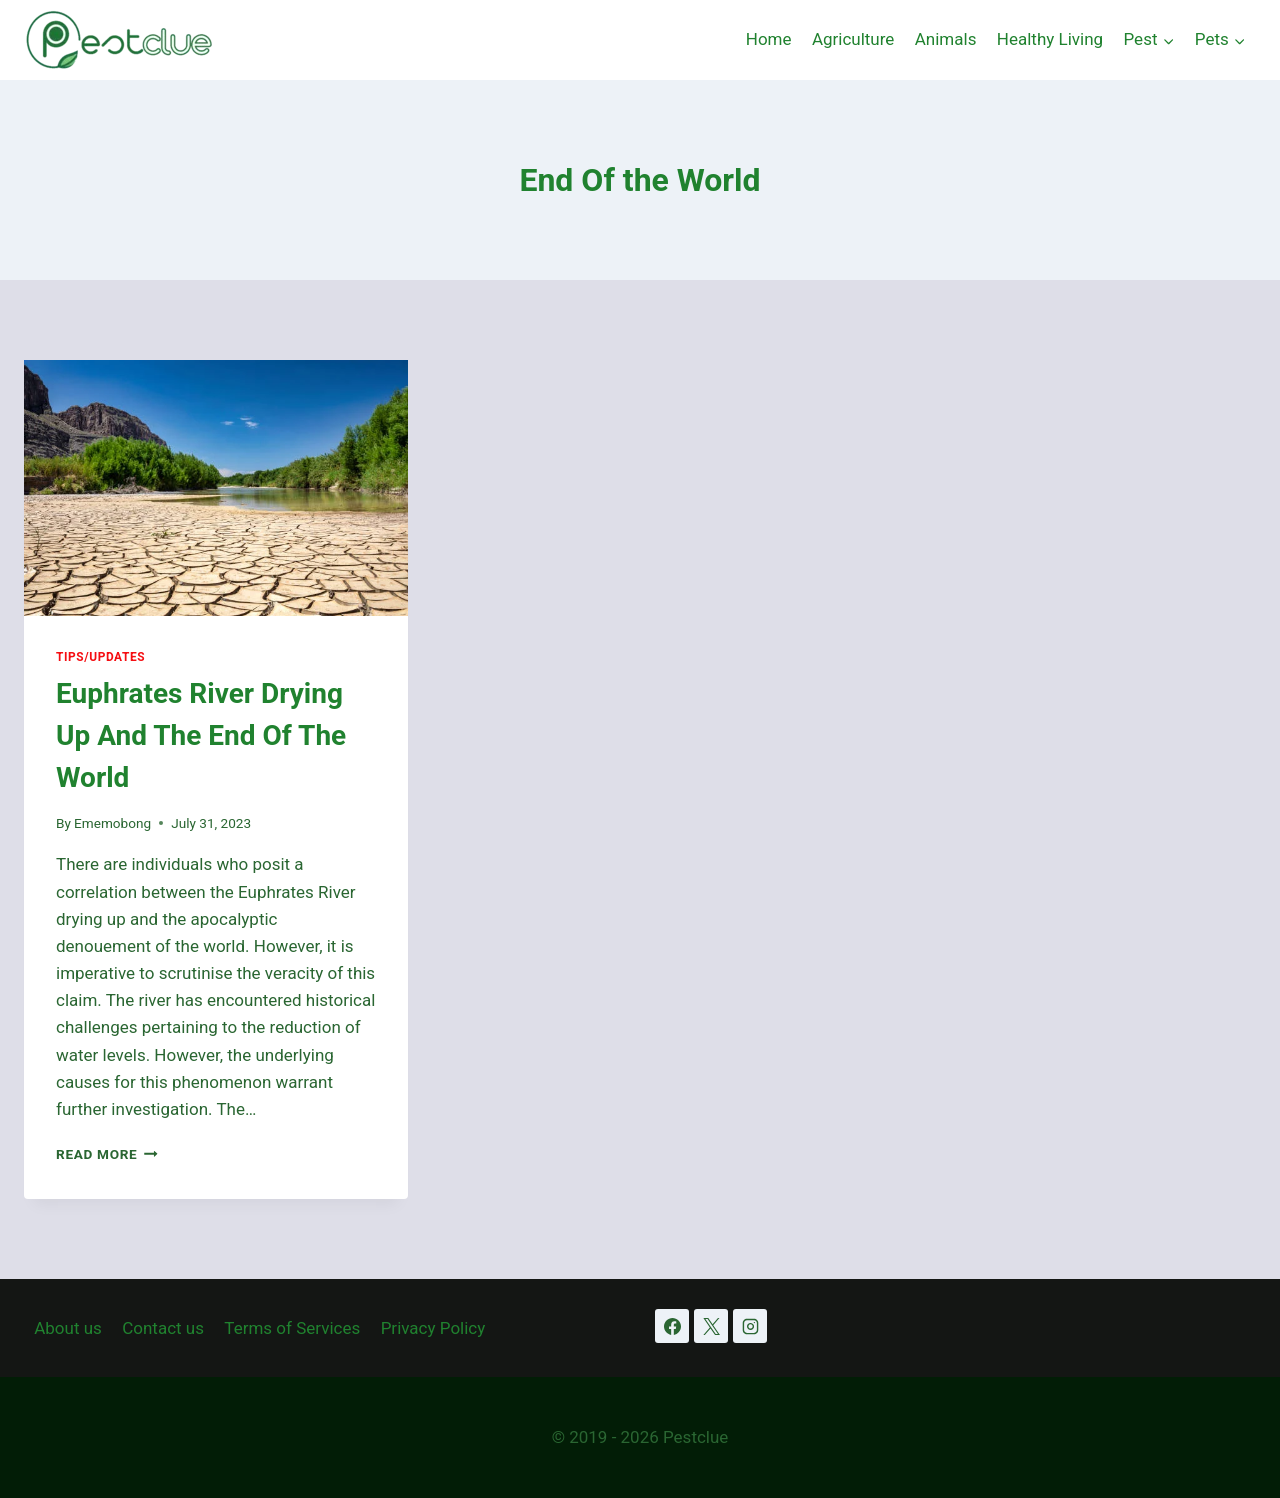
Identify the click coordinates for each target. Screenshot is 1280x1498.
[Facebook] (672, 1326)
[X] (711, 1326)
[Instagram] (750, 1326)
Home (769, 39)
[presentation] (216, 488)
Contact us (163, 1328)
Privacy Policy (433, 1328)
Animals (946, 39)
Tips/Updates (100, 657)
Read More (107, 1154)
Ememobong (112, 823)
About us (68, 1328)
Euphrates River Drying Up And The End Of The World (201, 735)
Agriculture (853, 39)
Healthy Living (1050, 39)
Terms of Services (292, 1328)
